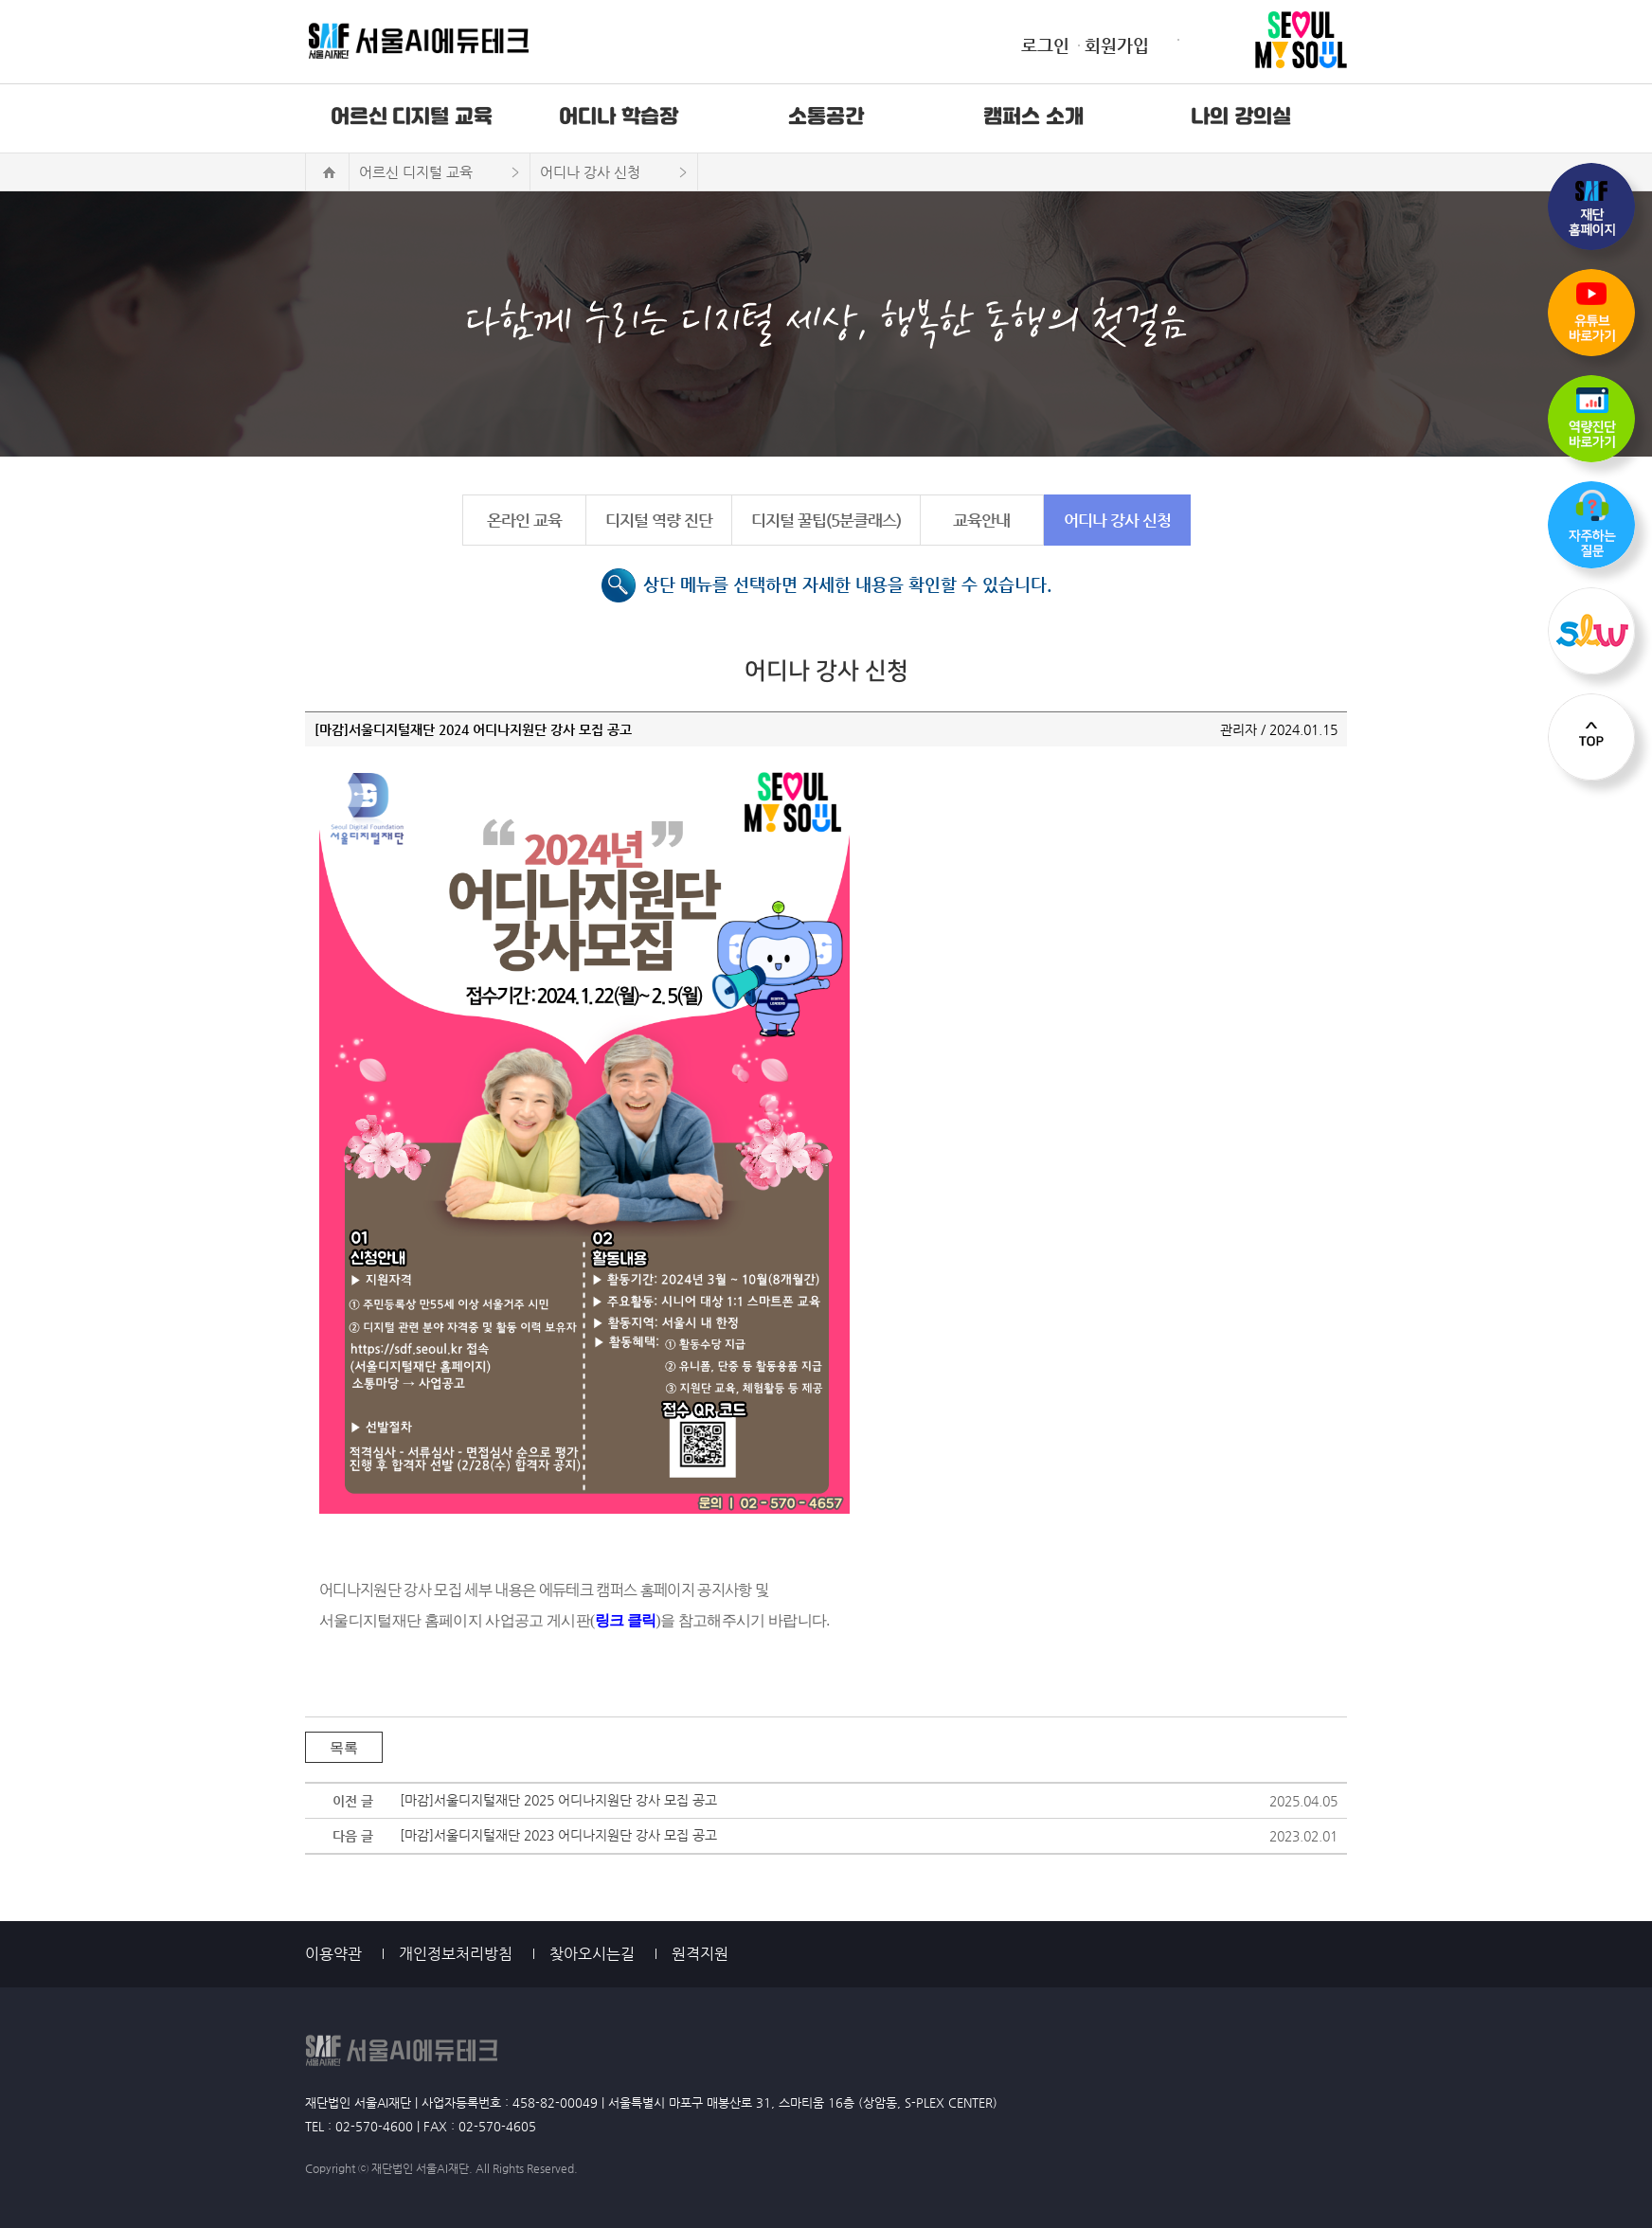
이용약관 (333, 1954)
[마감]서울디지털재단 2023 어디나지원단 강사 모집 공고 (558, 1834)
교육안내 (981, 520)
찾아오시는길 (592, 1954)
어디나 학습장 (618, 117)
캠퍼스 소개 (1033, 117)
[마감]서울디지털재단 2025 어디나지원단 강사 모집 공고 (558, 1799)
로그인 (1045, 45)
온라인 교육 (524, 520)
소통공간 (826, 117)
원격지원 (700, 1954)
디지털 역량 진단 (658, 520)
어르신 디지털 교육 (412, 117)
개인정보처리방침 (455, 1954)
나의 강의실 (1241, 117)
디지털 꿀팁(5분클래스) (826, 520)
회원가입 (1117, 45)
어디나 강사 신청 (1117, 520)
